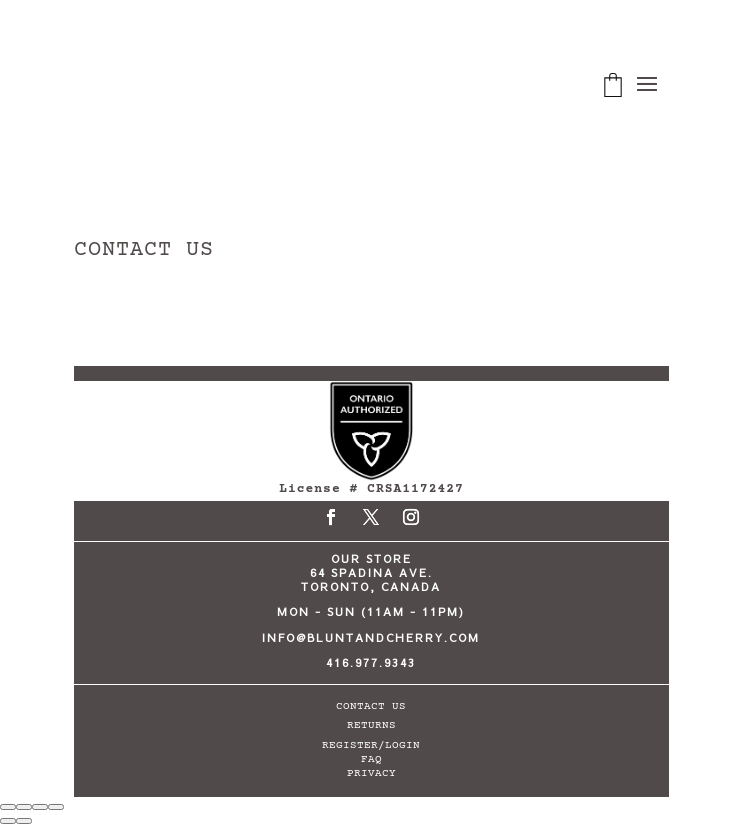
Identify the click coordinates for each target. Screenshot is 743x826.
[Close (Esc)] (56, 807)
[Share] (40, 807)
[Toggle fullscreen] (24, 807)
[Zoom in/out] (8, 807)
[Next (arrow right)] (24, 821)
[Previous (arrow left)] (8, 821)
